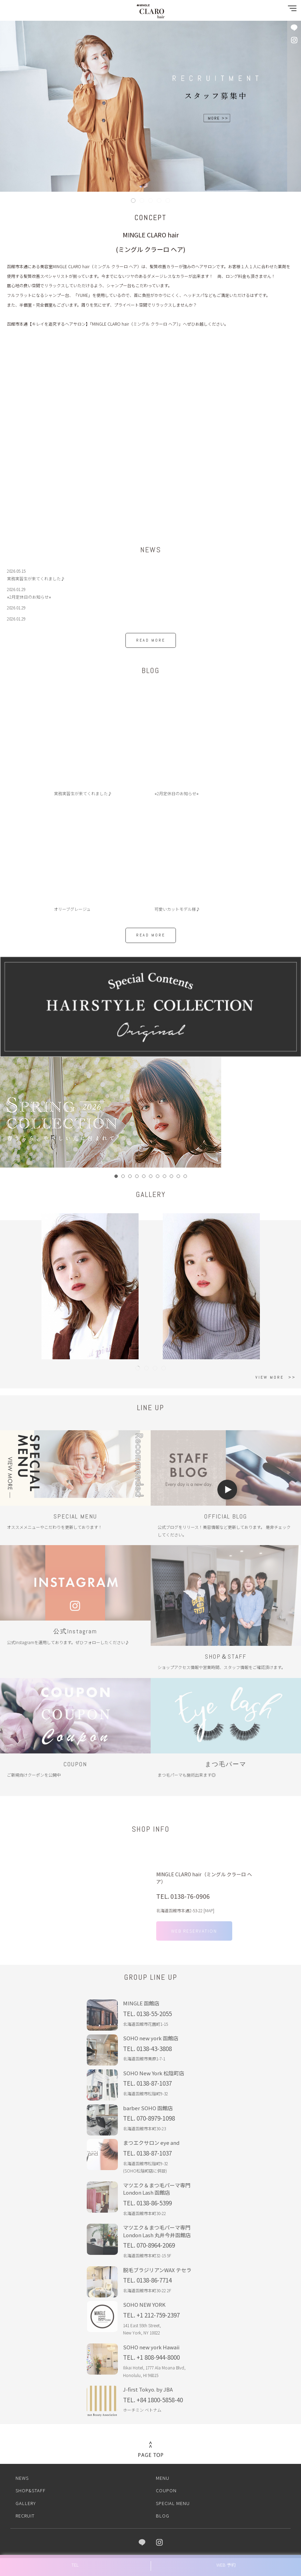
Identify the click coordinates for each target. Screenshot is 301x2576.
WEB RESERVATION (191, 1939)
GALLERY (26, 2500)
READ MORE (150, 640)
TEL (75, 2564)
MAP (209, 1920)
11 (185, 1176)
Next (292, 1112)
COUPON (166, 2487)
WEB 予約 (226, 2564)
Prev (9, 1112)
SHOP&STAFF (31, 2487)
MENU (162, 2475)
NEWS (22, 2475)
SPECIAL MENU (173, 2500)
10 (178, 1176)
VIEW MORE (269, 1377)
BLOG (162, 2513)
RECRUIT (25, 2513)
